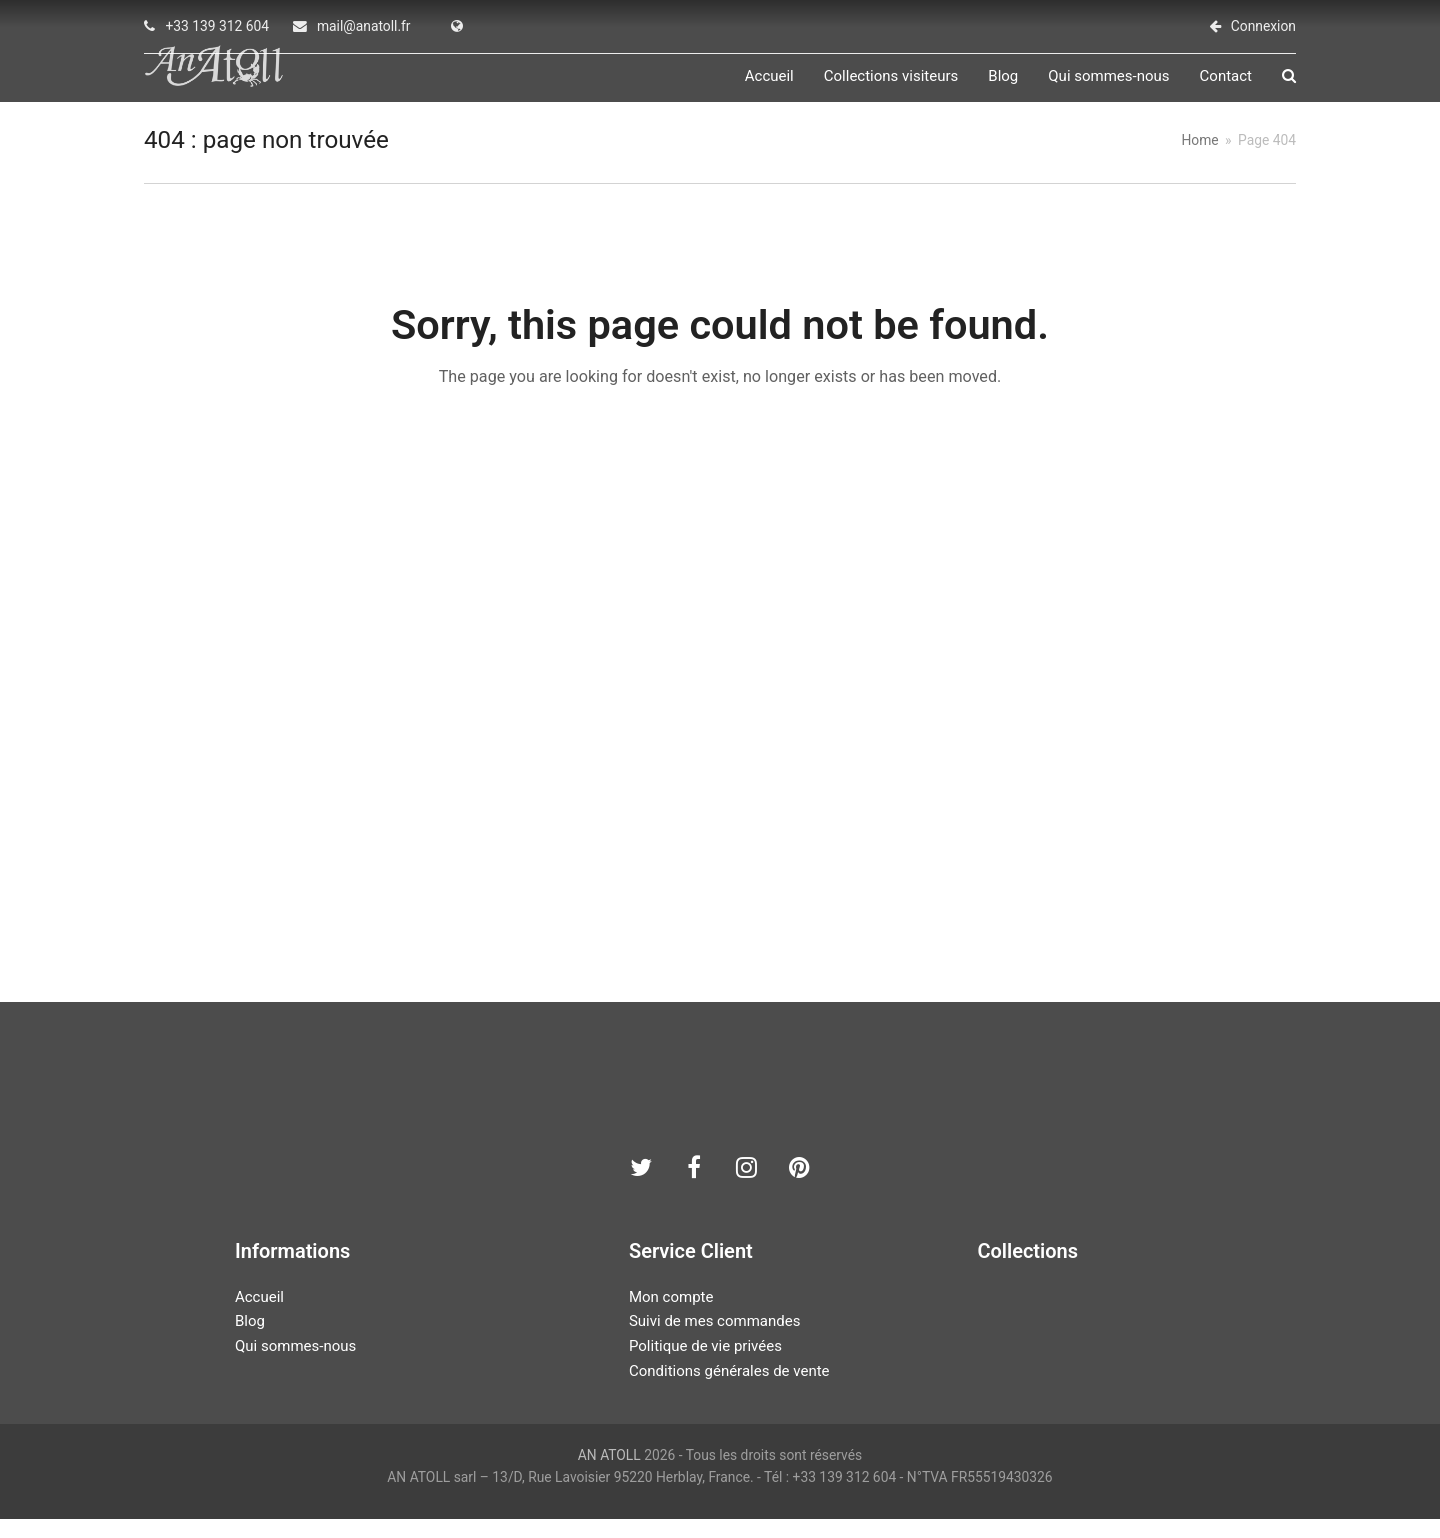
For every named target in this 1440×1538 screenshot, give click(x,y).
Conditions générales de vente (729, 1390)
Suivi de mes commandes (714, 1340)
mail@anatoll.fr (364, 26)
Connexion (1263, 26)
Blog (250, 1340)
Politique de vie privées (705, 1365)
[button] (1289, 86)
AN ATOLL (609, 1473)
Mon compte (671, 1315)
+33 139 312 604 (217, 26)
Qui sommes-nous (295, 1365)
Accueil (259, 1315)
